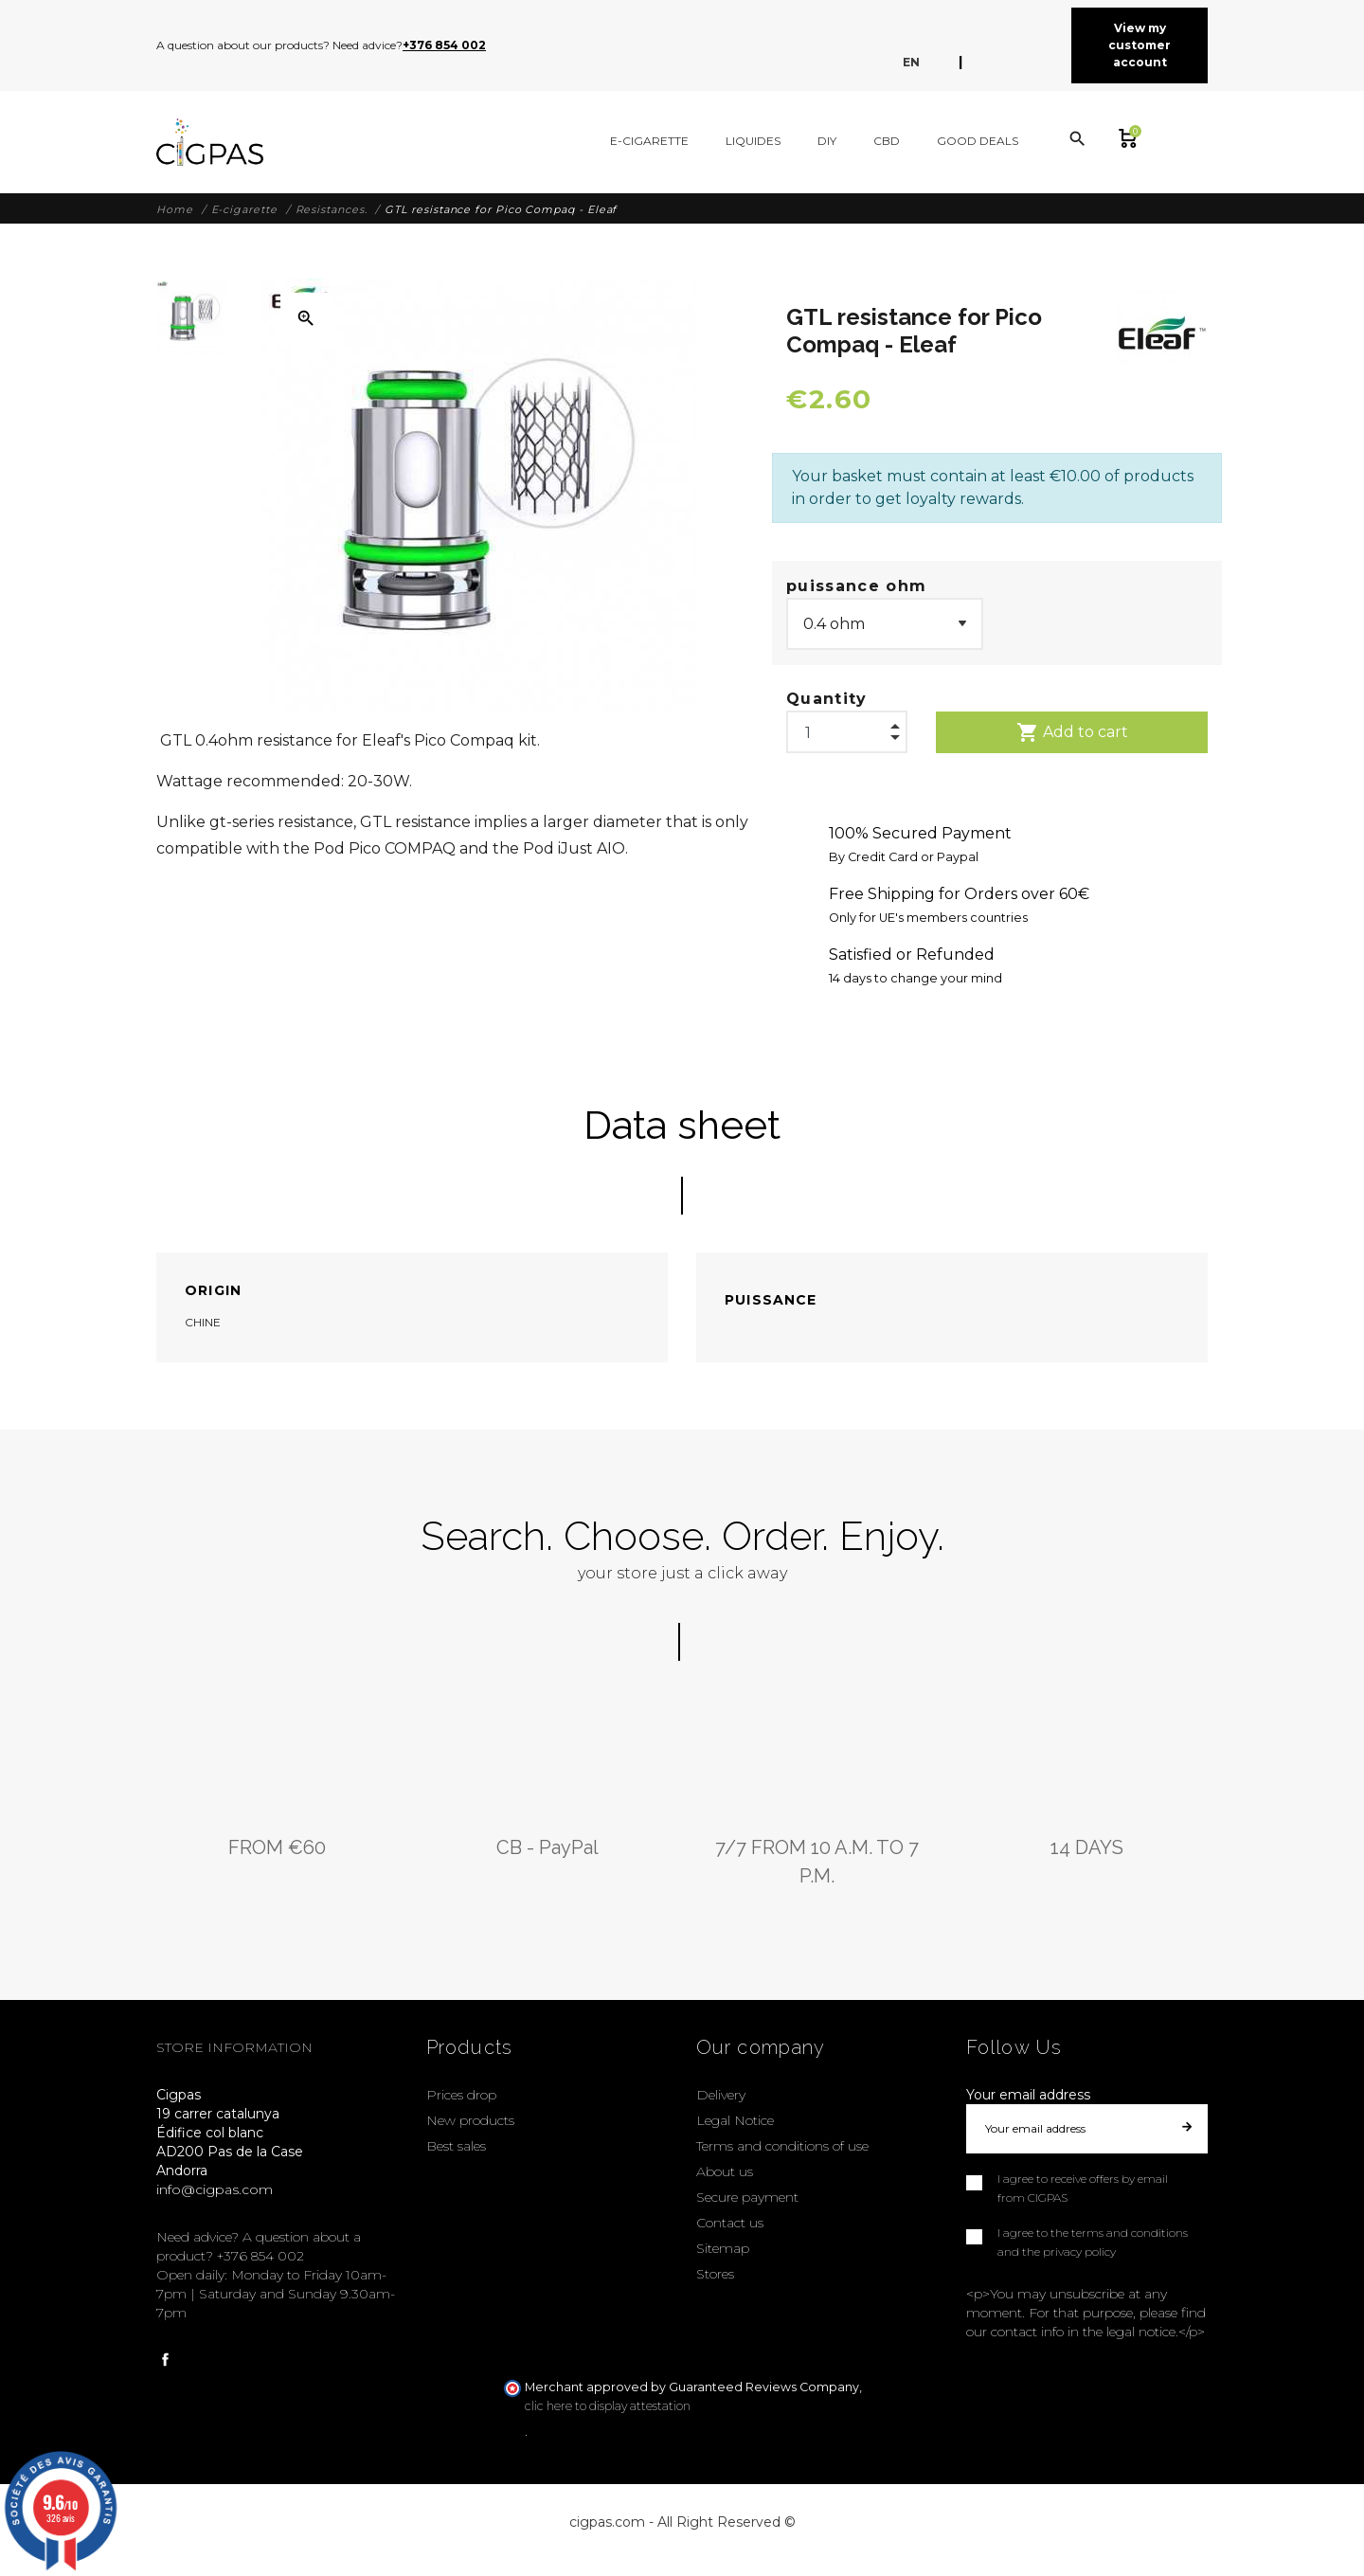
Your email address (1028, 2094)
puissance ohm (856, 586)
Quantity (827, 699)
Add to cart (1072, 732)
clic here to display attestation (608, 2406)
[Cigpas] (209, 142)
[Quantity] (847, 727)
